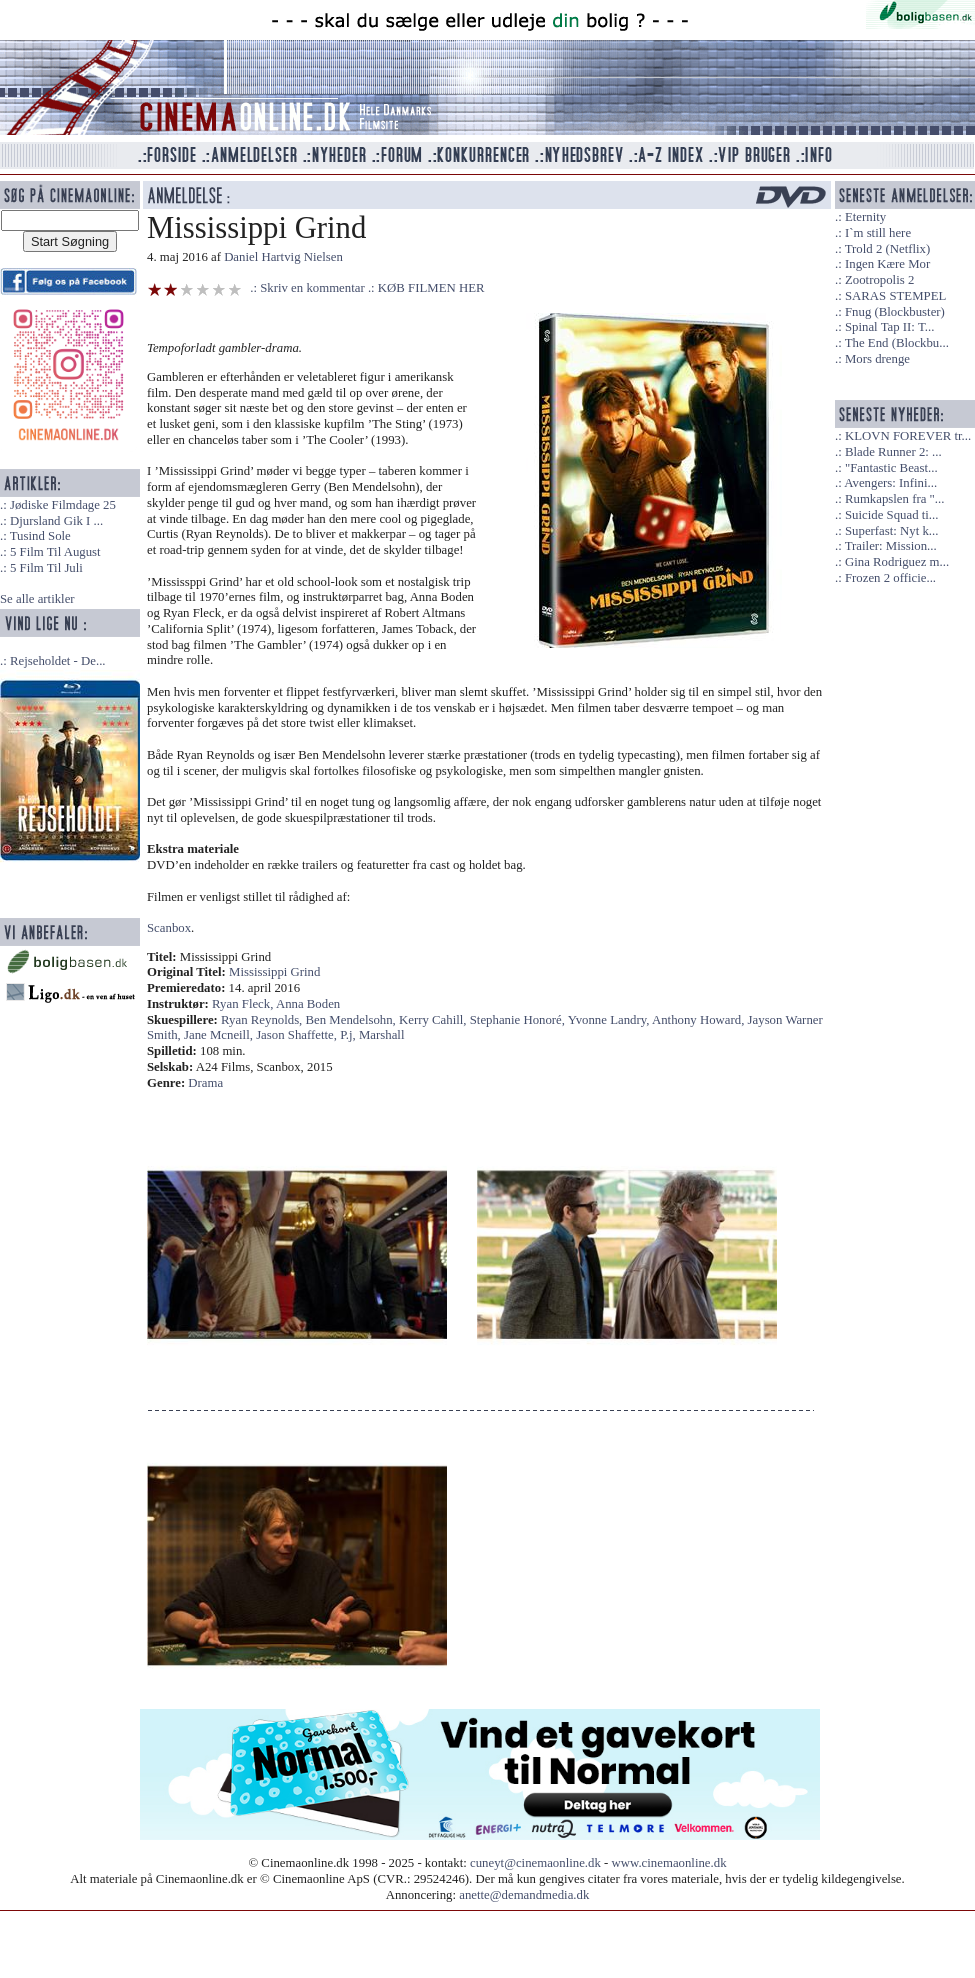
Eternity (865, 217)
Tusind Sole (40, 536)
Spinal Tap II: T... (889, 327)
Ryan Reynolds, (263, 1020)
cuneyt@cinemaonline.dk (535, 1863)
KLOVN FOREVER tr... (908, 436)
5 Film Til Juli (46, 568)
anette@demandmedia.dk (524, 1895)
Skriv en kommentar (312, 288)
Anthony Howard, (700, 1020)
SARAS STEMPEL (895, 296)
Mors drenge (877, 359)
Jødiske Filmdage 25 (63, 505)
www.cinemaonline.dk (669, 1863)
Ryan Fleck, (244, 1004)
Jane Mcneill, (220, 1035)
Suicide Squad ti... (891, 515)
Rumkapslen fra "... (894, 499)
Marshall (382, 1035)
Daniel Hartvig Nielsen (283, 257)
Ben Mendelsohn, (352, 1020)
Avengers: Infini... (890, 483)
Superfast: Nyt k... (891, 531)
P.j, (349, 1035)
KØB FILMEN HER (431, 288)
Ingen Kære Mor (887, 264)
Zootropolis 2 (879, 280)
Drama (205, 1083)
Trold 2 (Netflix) (888, 249)
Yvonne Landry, (610, 1020)
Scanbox (169, 928)
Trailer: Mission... (891, 546)
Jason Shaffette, (298, 1035)
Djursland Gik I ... (56, 521)
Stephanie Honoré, (519, 1020)
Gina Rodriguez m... (897, 562)
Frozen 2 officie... (890, 578)
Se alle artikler (37, 599)
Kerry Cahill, (434, 1020)
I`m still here (878, 233)
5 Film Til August (55, 552)
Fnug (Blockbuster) (895, 312)
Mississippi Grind (274, 972)
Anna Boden (308, 1004)
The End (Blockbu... (897, 343)
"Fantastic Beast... (891, 468)
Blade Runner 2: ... (893, 452)
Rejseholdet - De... (58, 661)
